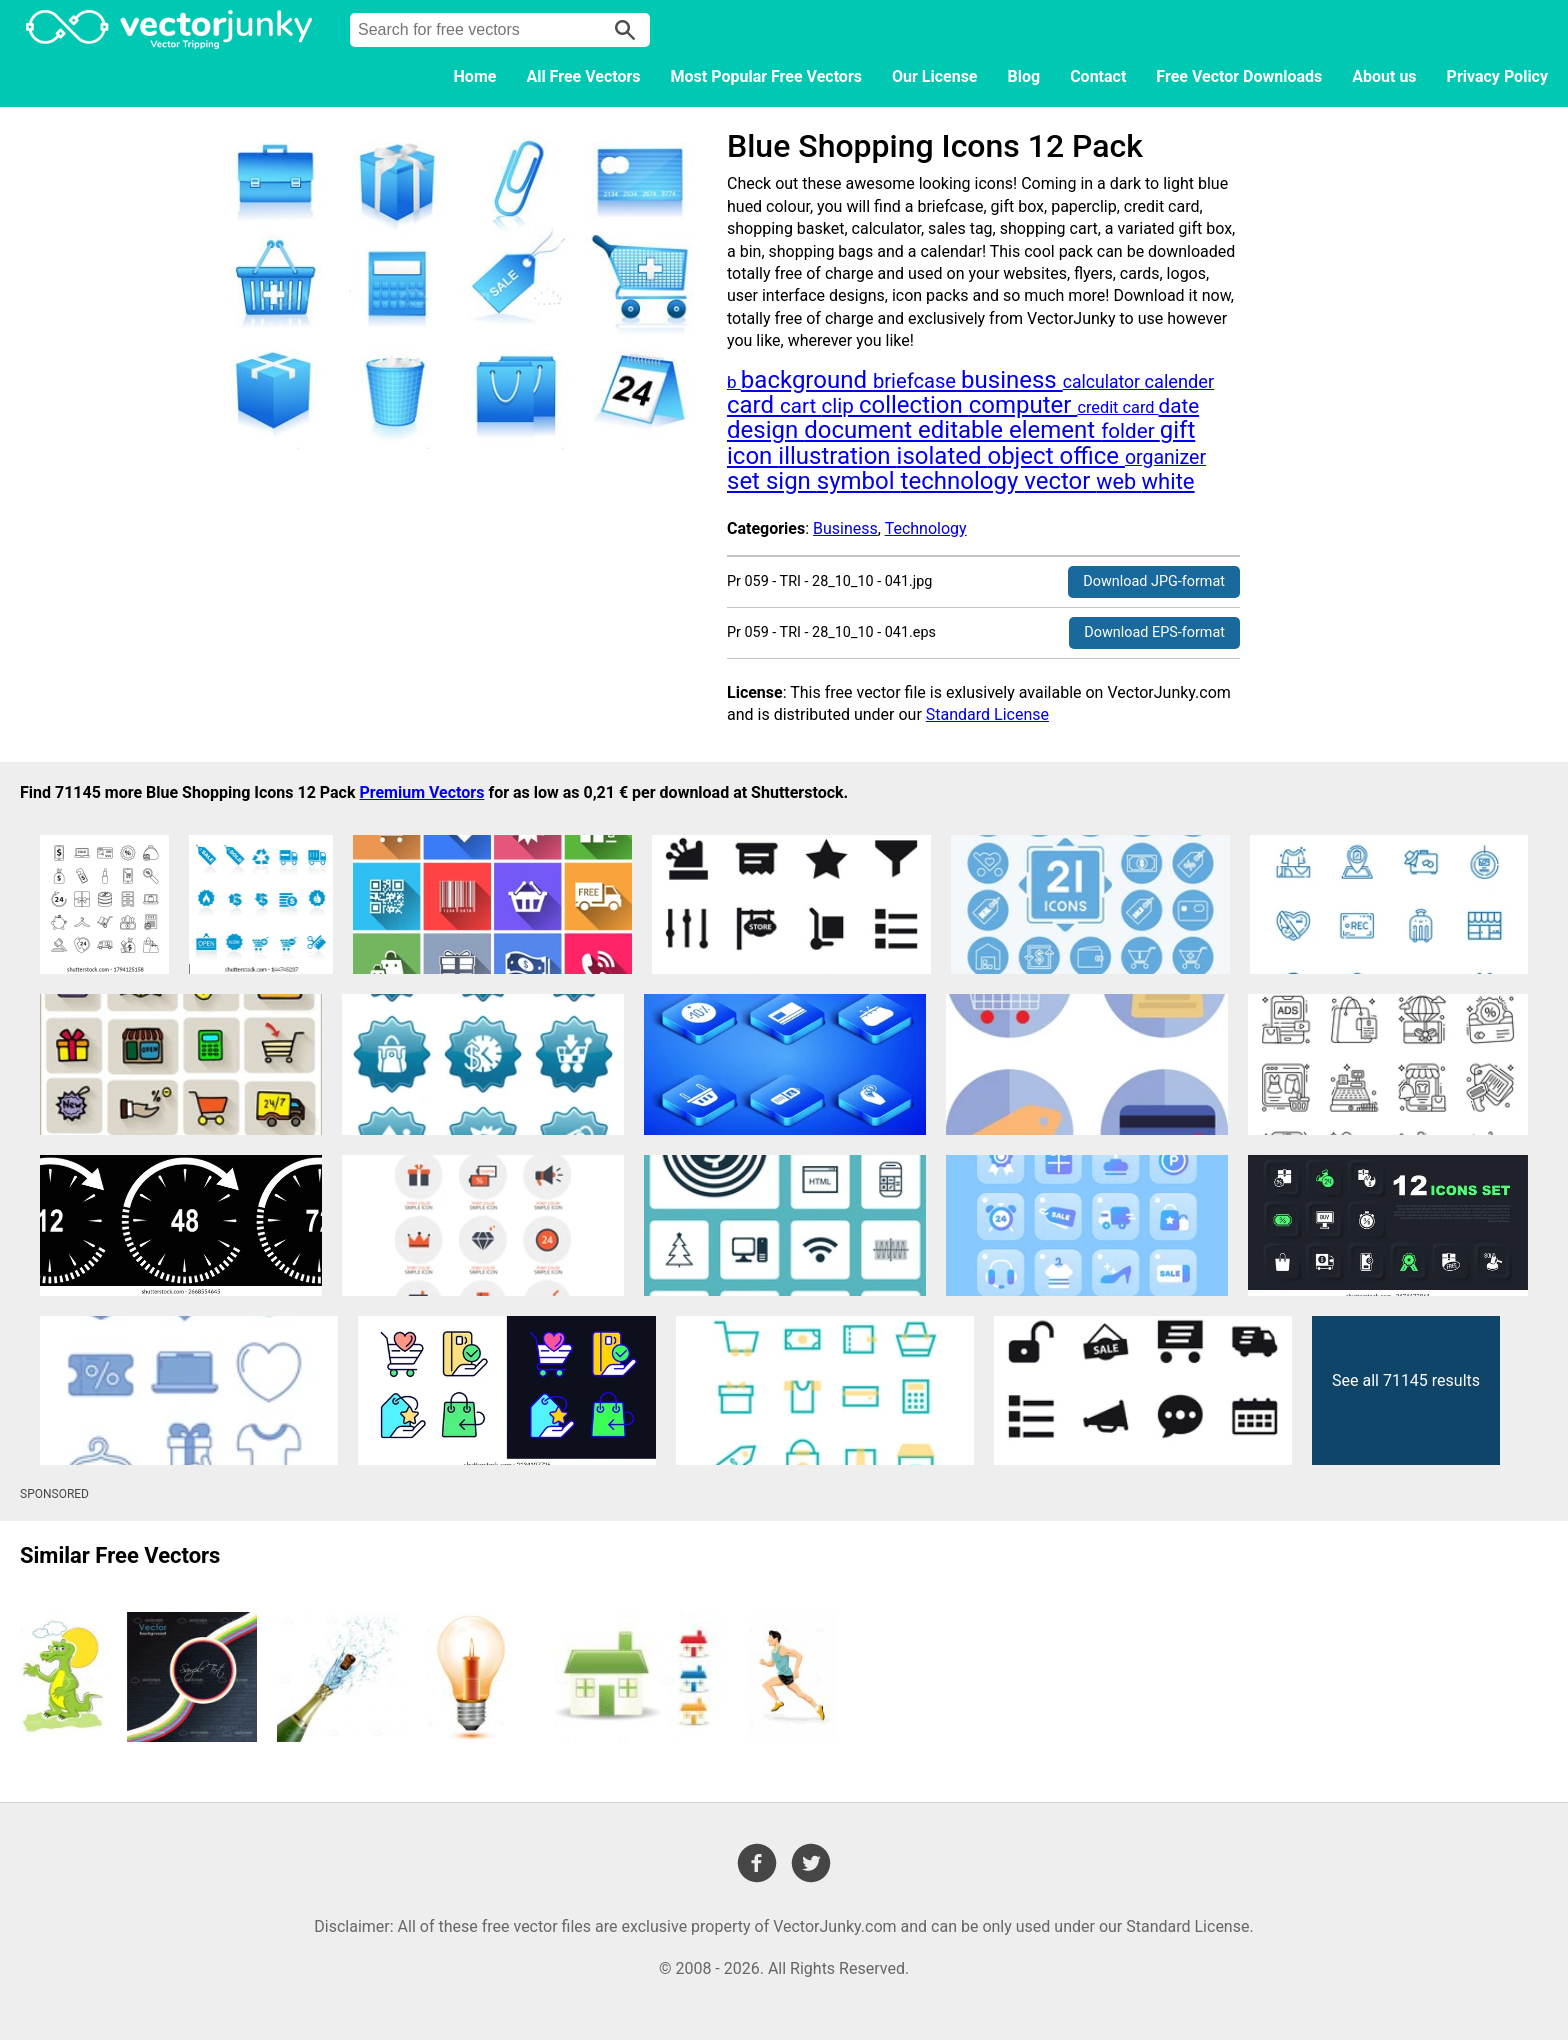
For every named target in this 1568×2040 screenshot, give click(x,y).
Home (475, 76)
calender (1179, 381)
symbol (859, 481)
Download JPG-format (1154, 581)
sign (791, 481)
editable (963, 430)
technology (963, 481)
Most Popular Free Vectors (766, 76)
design (765, 430)
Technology (926, 528)
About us (1384, 76)
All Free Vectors (583, 76)
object (1023, 456)
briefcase (917, 381)
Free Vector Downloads (1239, 76)
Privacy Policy (1497, 76)
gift (1178, 430)
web (1118, 481)
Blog (1024, 76)
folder (1130, 431)
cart (800, 406)
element (1055, 430)
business (1012, 380)
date (1179, 406)
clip (840, 406)
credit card (1117, 407)
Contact (1098, 76)
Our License (935, 76)
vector (1060, 481)
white (1168, 481)
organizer (1165, 457)
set (746, 481)
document (861, 430)
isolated (942, 456)
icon (752, 456)
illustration (837, 456)
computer (1023, 405)
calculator (1104, 382)
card (753, 405)
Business (845, 528)
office (1091, 456)
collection (914, 405)
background (807, 380)
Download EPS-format (1154, 632)
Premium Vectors (421, 792)
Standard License (987, 714)
